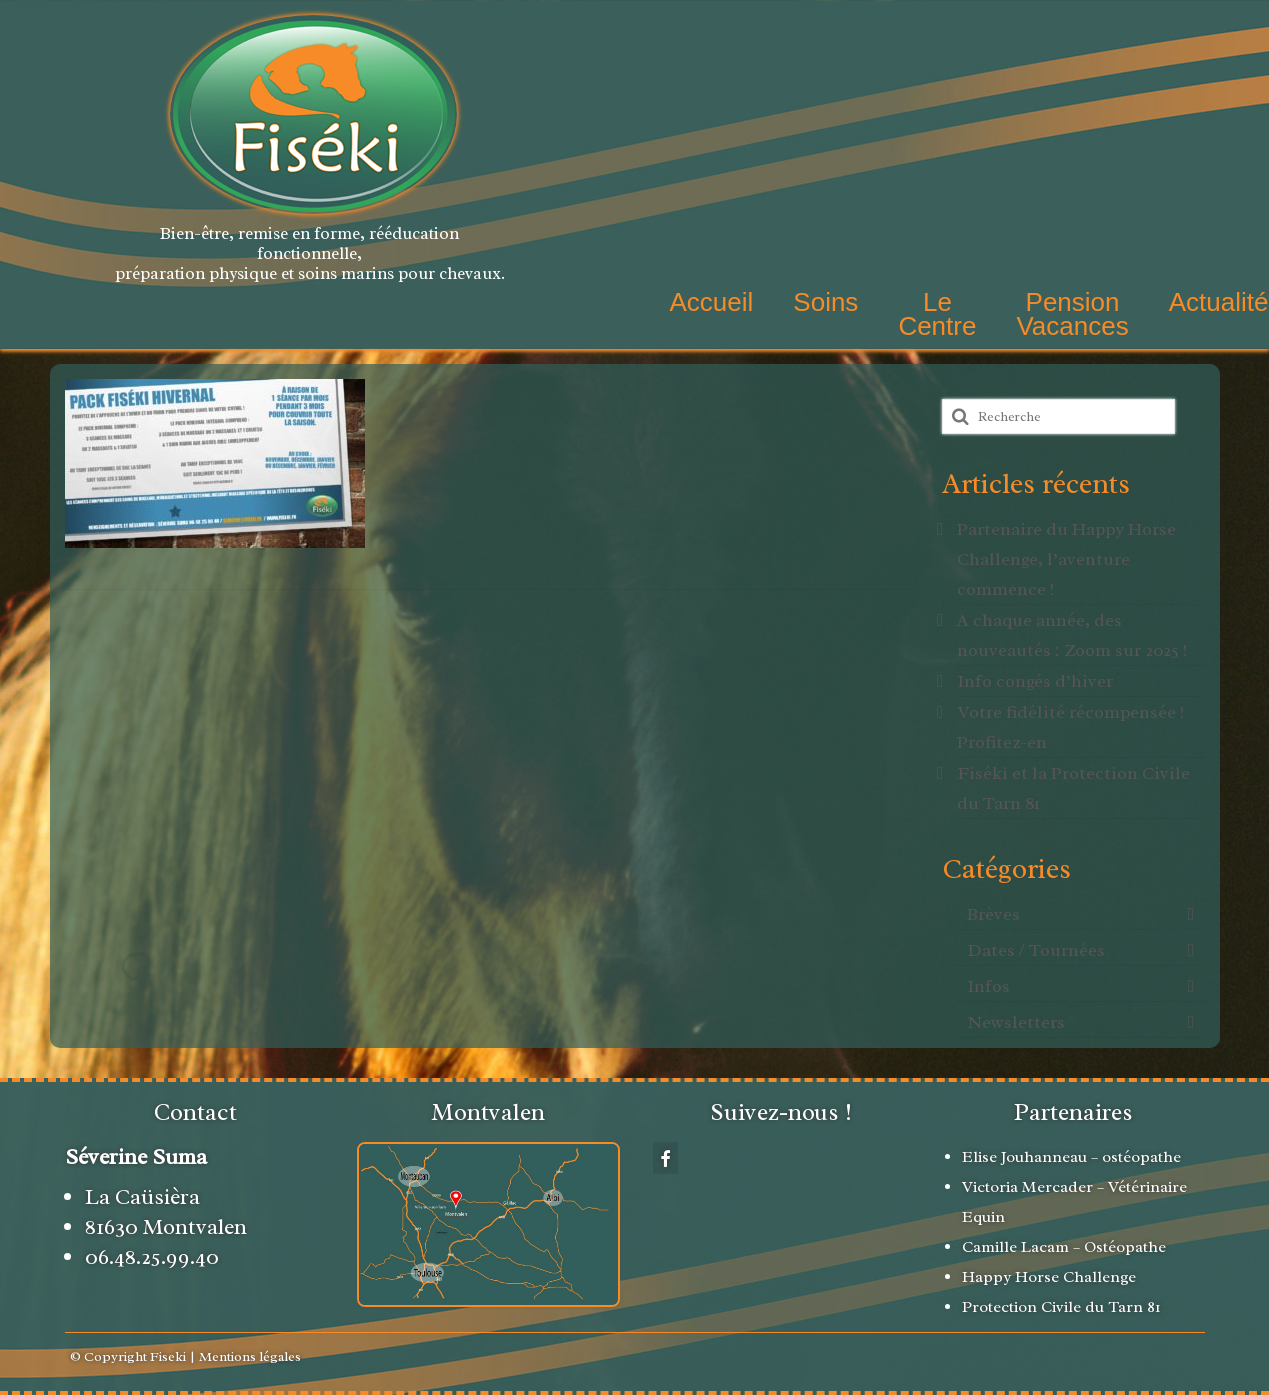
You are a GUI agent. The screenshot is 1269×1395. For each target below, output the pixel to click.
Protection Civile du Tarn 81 (1061, 1307)
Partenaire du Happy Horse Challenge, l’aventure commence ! (1066, 559)
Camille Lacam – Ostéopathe (1064, 1247)
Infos (988, 986)
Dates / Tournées (1036, 950)
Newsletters (1016, 1022)
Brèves (993, 914)
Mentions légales (250, 1356)
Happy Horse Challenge (1051, 1277)
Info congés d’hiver (1035, 681)
